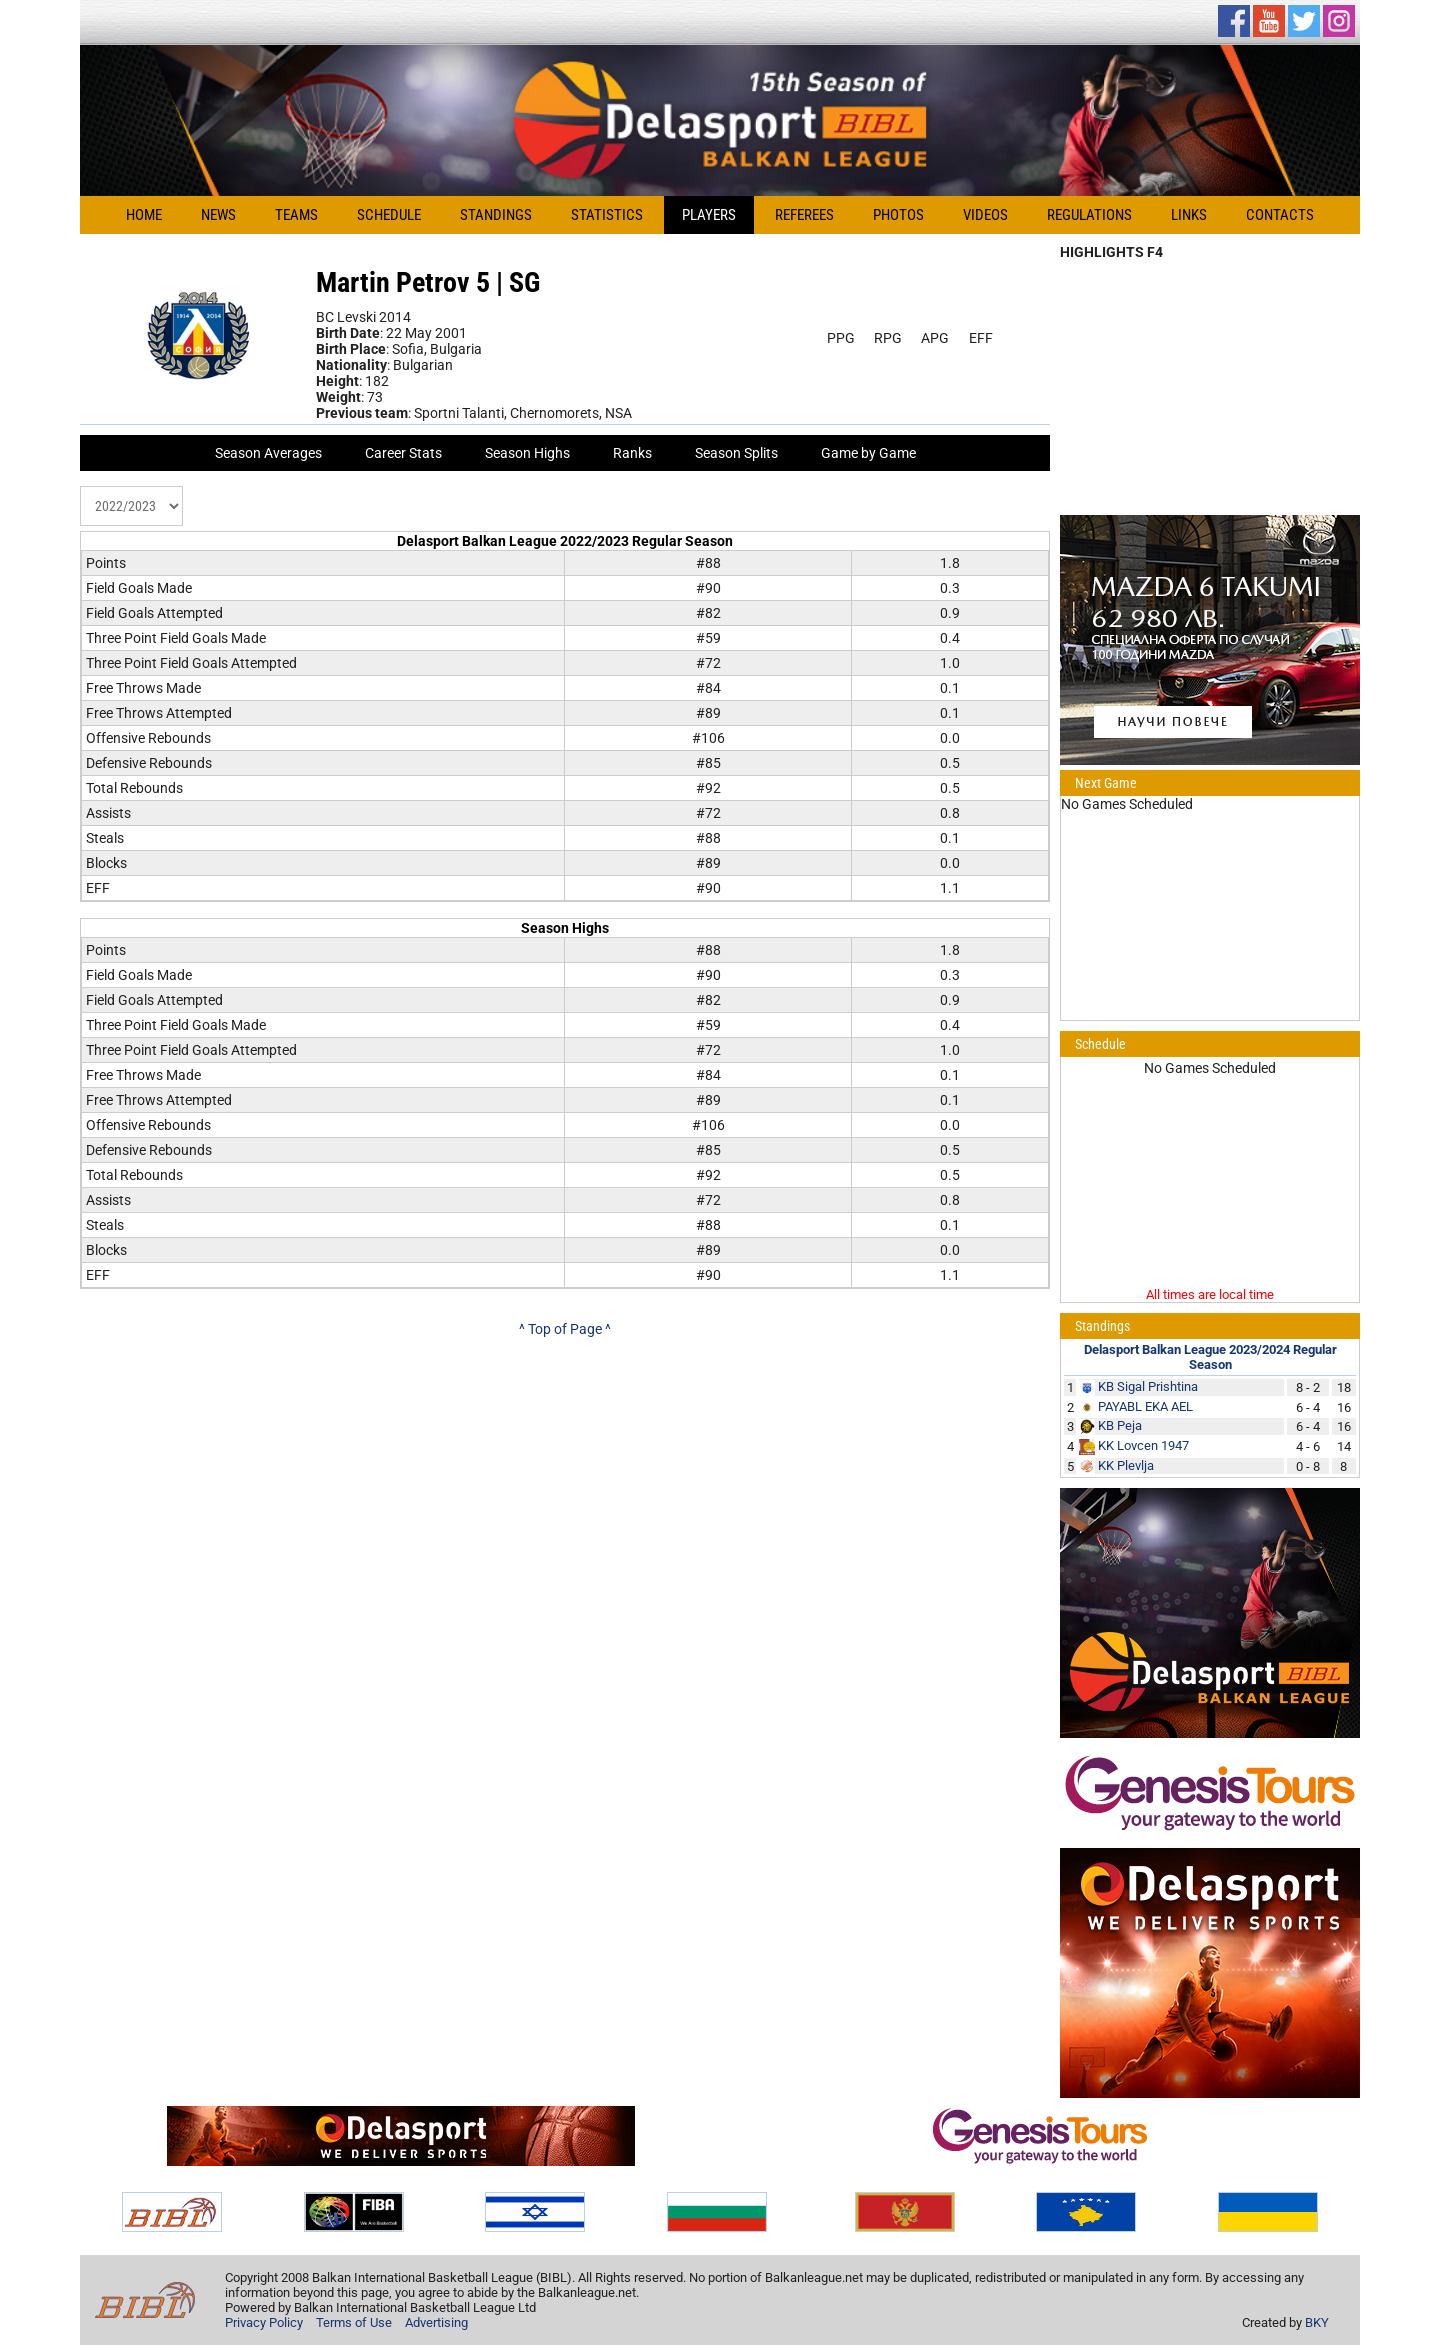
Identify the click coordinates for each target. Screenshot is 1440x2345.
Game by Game (868, 453)
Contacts (1280, 215)
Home (144, 215)
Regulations (1089, 215)
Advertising (436, 2322)
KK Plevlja (1126, 1465)
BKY (1317, 2322)
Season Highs (527, 453)
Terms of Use (354, 2322)
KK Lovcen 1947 (1143, 1445)
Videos (985, 215)
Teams (296, 215)
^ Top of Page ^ (565, 1329)
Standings (496, 215)
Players (709, 215)
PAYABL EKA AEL (1145, 1406)
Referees (804, 215)
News (218, 215)
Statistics (607, 215)
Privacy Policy (264, 2322)
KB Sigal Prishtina (1148, 1386)
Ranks (632, 453)
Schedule (389, 215)
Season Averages (268, 453)
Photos (898, 215)
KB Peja (1120, 1425)
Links (1189, 215)
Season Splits (736, 453)
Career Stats (403, 453)
